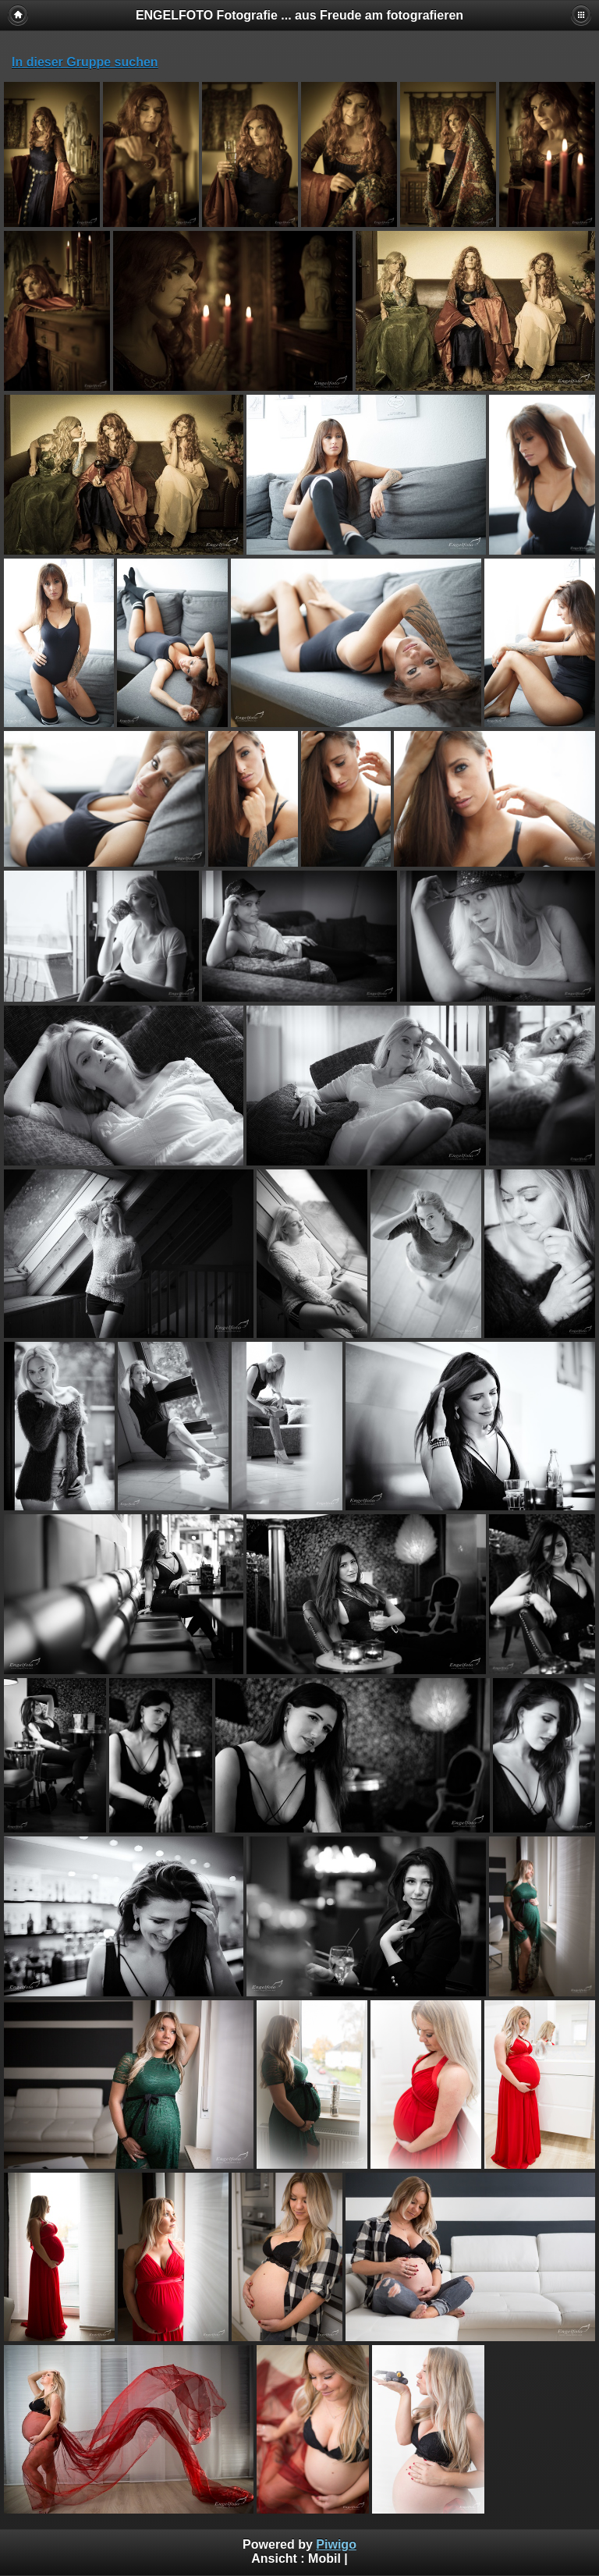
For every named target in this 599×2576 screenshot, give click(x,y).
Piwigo (336, 2544)
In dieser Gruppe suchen (85, 62)
